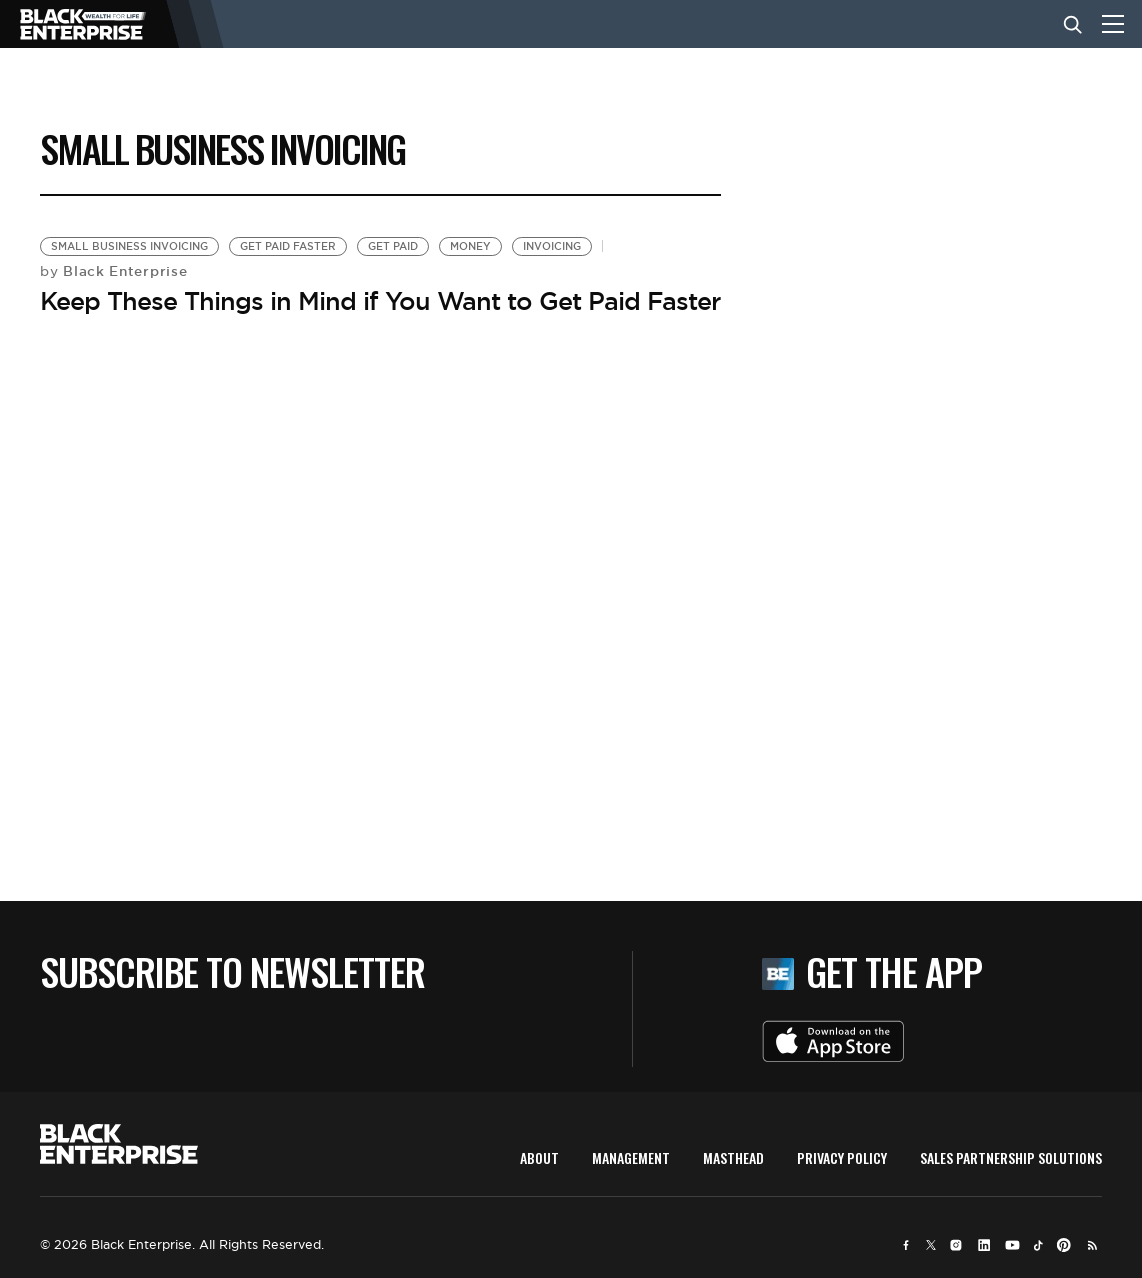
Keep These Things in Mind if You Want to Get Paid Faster (380, 301)
